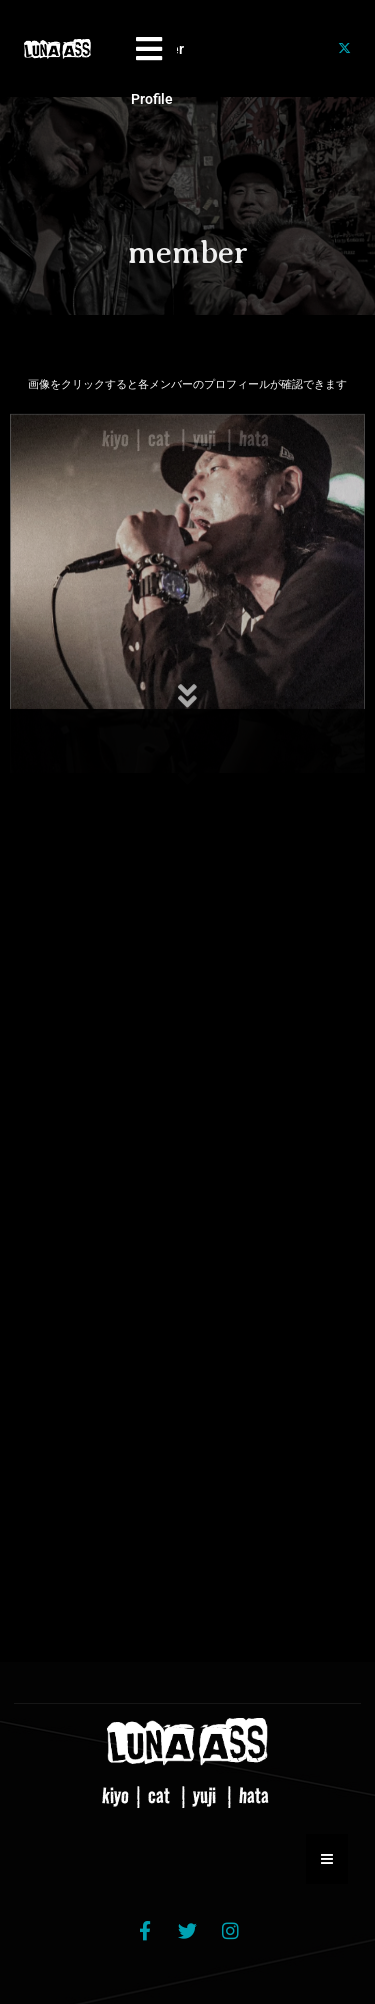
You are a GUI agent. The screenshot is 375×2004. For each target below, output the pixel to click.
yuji (206, 1795)
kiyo (117, 1795)
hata (256, 1795)
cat (161, 1795)
